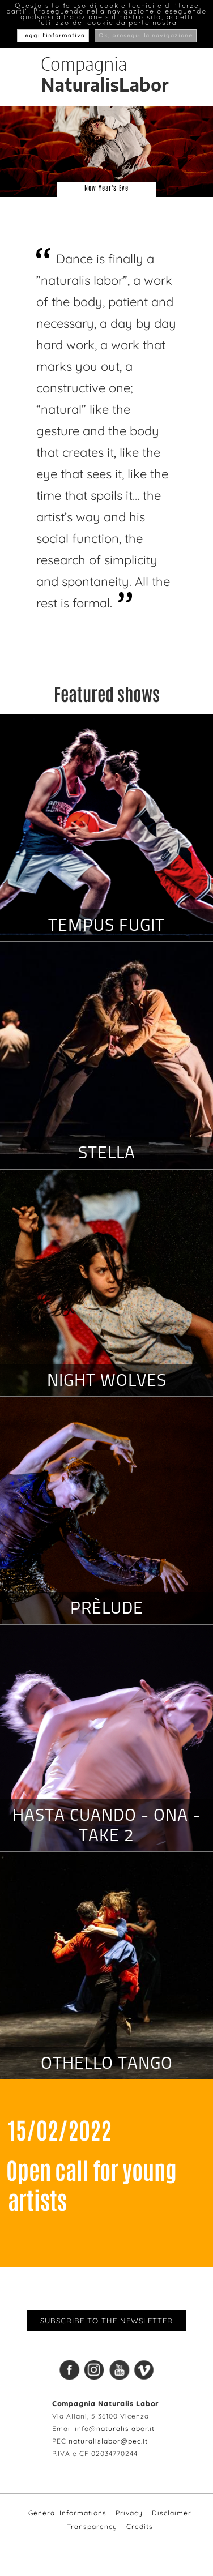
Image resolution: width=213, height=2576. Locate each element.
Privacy (129, 2513)
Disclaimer (171, 2513)
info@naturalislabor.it (115, 2428)
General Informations (67, 2513)
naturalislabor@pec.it (108, 2441)
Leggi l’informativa (53, 35)
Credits (139, 2526)
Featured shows (107, 693)
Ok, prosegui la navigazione (146, 35)
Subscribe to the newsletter (106, 2320)
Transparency (92, 2526)
